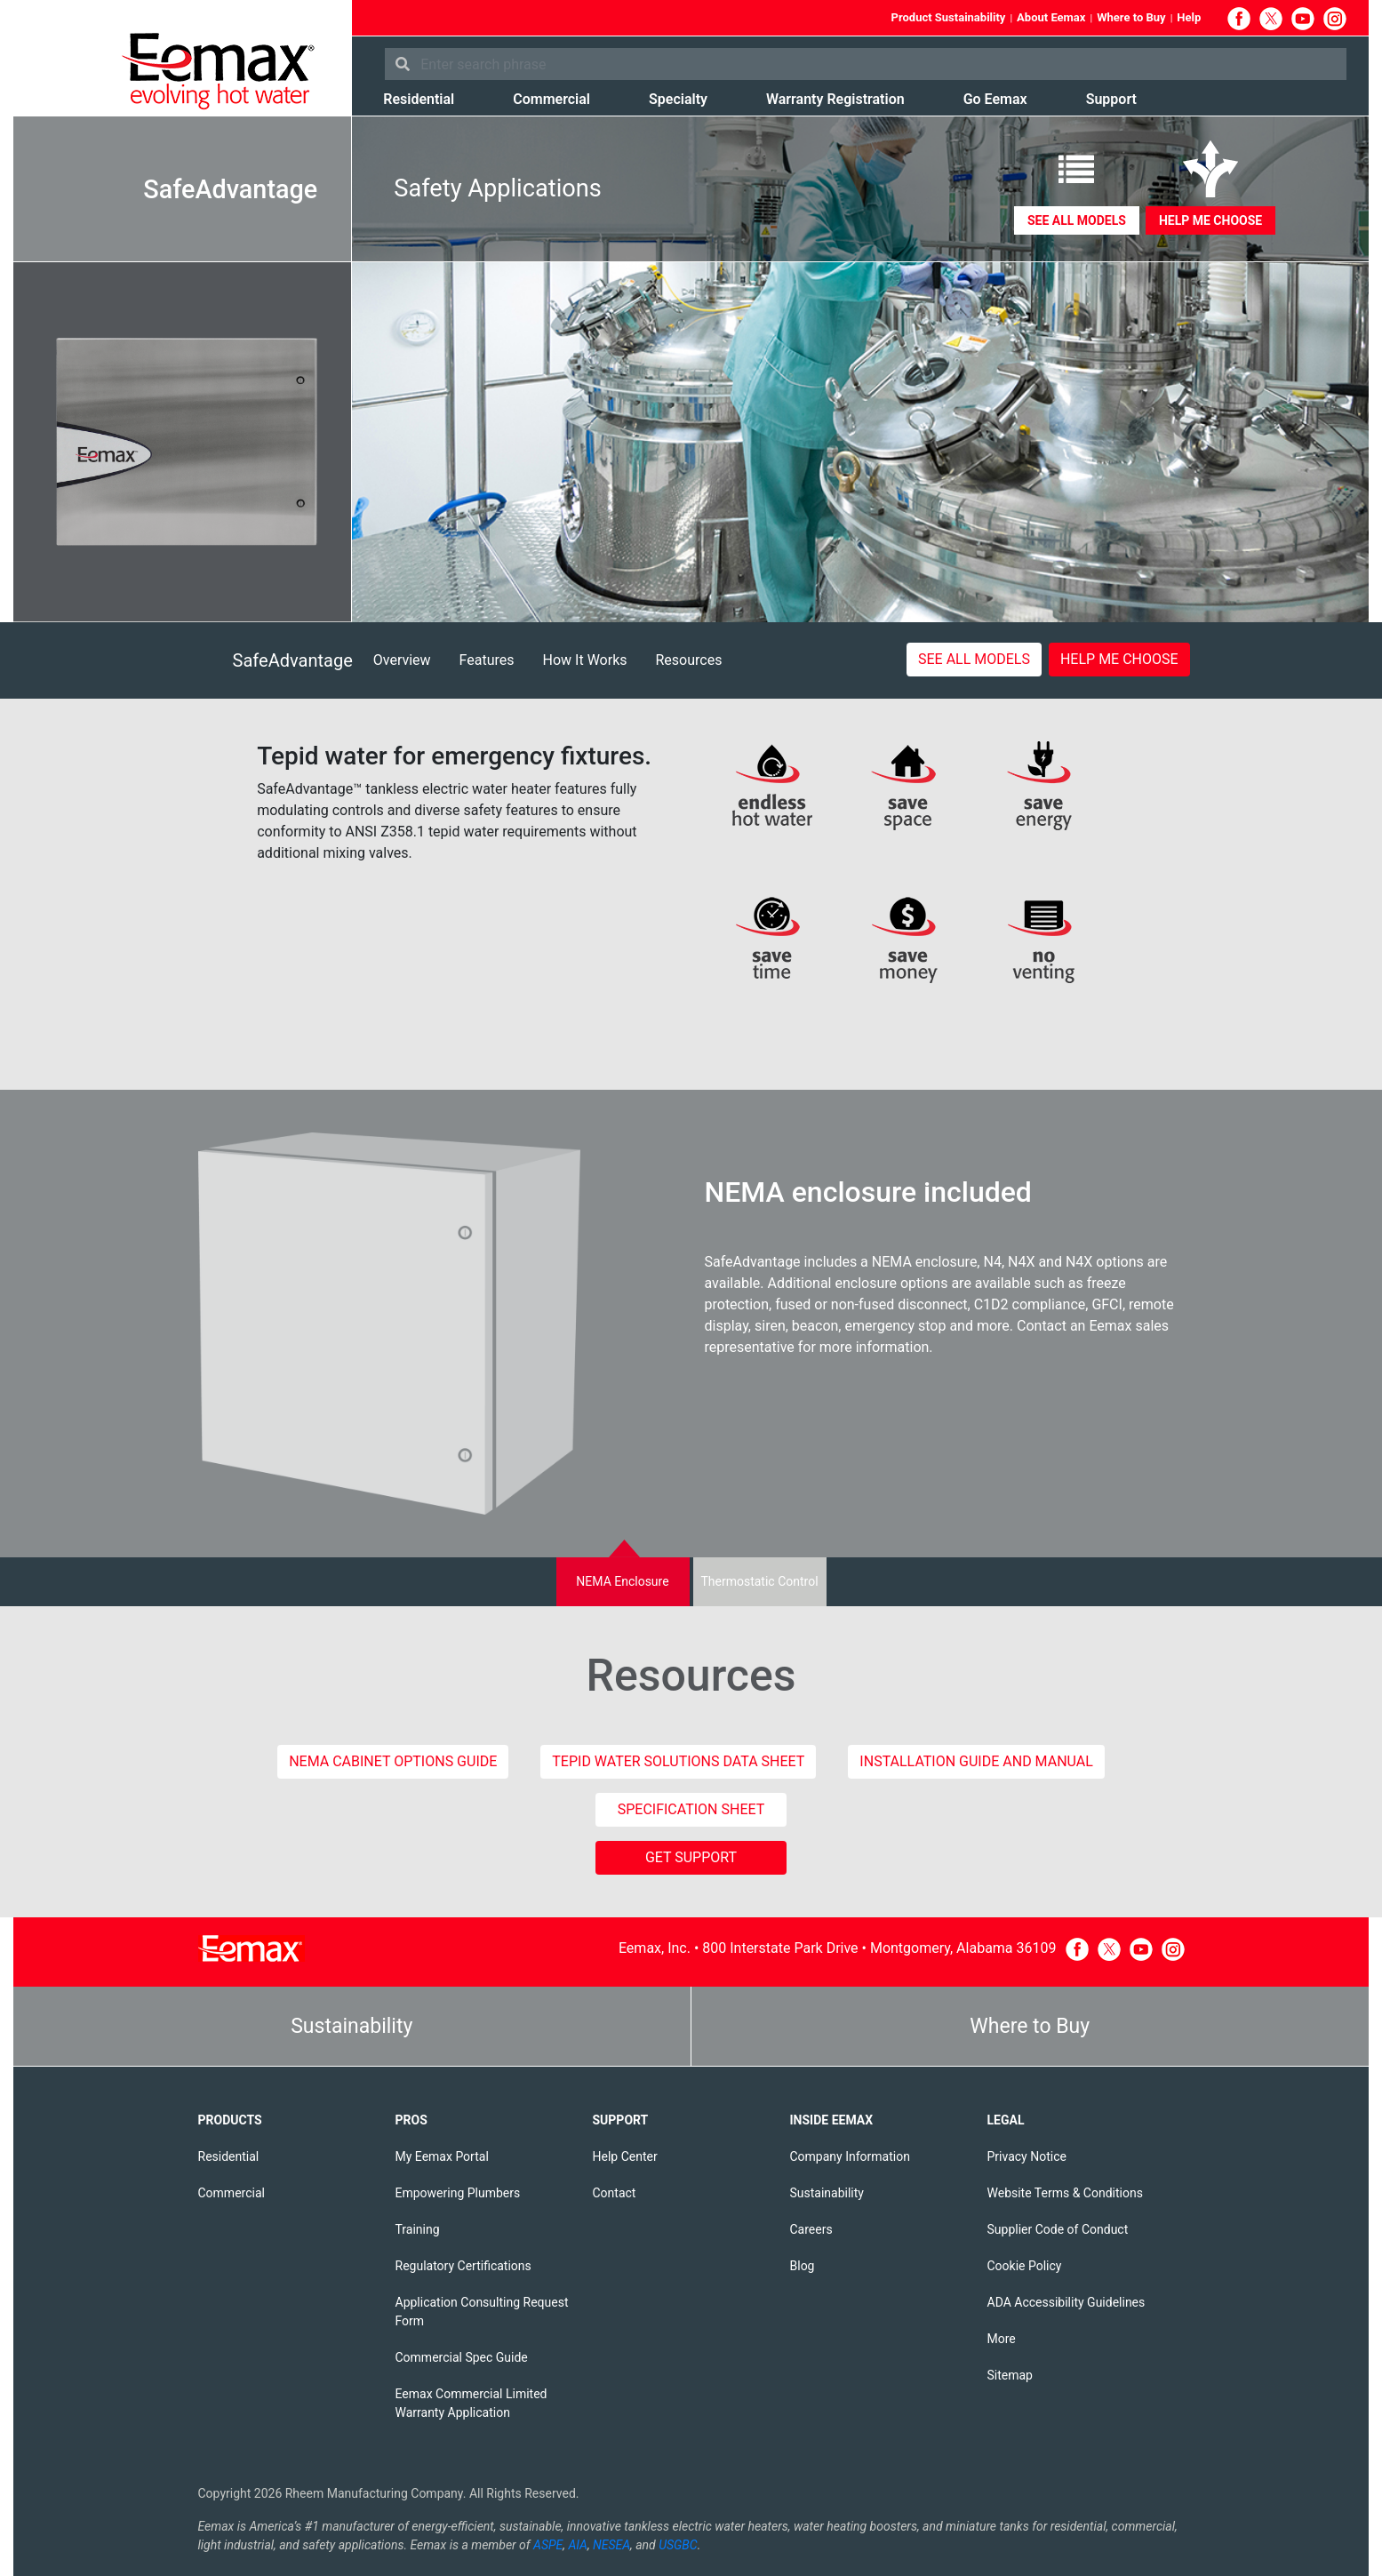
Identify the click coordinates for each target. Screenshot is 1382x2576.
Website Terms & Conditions (1065, 2193)
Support (1111, 99)
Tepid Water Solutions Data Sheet (678, 1761)
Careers (811, 2229)
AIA (577, 2545)
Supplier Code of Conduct (1058, 2229)
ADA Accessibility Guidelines (1066, 2302)
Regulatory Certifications (463, 2266)
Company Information (850, 2156)
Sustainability (351, 2026)
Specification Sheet (691, 1809)
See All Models (974, 659)
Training (417, 2229)
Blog (802, 2266)
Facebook (1238, 18)
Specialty (678, 99)
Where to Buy (1131, 17)
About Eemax (1051, 17)
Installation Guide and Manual (975, 1761)
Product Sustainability (948, 17)
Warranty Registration (835, 99)
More (1001, 2339)
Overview (402, 660)
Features (487, 660)
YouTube (1302, 18)
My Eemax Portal (442, 2156)
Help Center (625, 2156)
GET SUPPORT (691, 1857)
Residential (418, 99)
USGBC (678, 2545)
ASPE (548, 2545)
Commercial (551, 99)
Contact (614, 2193)
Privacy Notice (1026, 2156)
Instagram (1334, 18)
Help (1189, 17)
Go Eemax (995, 99)
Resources (689, 660)
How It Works (585, 660)
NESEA (611, 2545)
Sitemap (1010, 2375)
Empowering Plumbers (458, 2193)
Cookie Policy (1024, 2266)
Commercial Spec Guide (461, 2357)
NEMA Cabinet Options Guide (393, 1761)
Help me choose (1210, 220)
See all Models (1076, 220)
